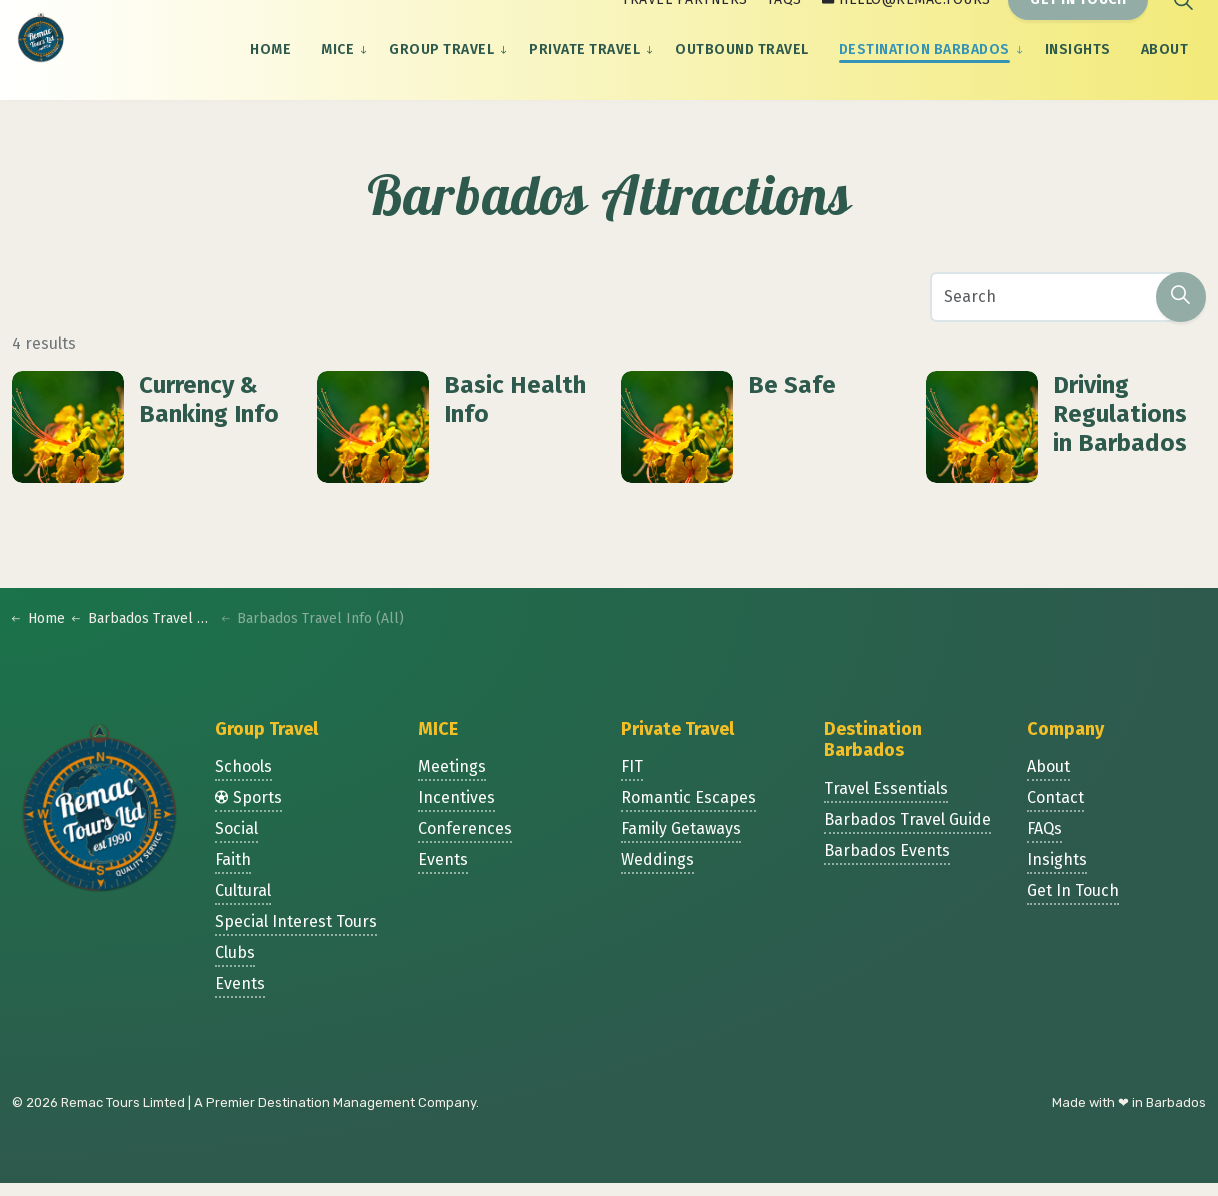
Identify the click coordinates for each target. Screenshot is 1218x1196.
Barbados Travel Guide (907, 833)
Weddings (657, 873)
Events (240, 997)
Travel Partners (685, 24)
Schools (243, 780)
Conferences (465, 842)
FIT (632, 780)
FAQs (785, 24)
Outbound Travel (742, 74)
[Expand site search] (1183, 25)
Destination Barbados (924, 74)
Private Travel (584, 74)
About (1165, 74)
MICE (337, 74)
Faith (233, 873)
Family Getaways (681, 842)
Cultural (243, 904)
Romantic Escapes (688, 811)
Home (270, 74)
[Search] (1068, 306)
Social (236, 842)
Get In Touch (1078, 25)
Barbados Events (887, 864)
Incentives (456, 811)
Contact (1055, 811)
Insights (1078, 74)
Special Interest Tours (296, 935)
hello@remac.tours (906, 24)
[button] (1181, 306)
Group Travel (441, 74)
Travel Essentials (886, 802)
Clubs (235, 966)
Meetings (452, 780)
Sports (248, 811)
